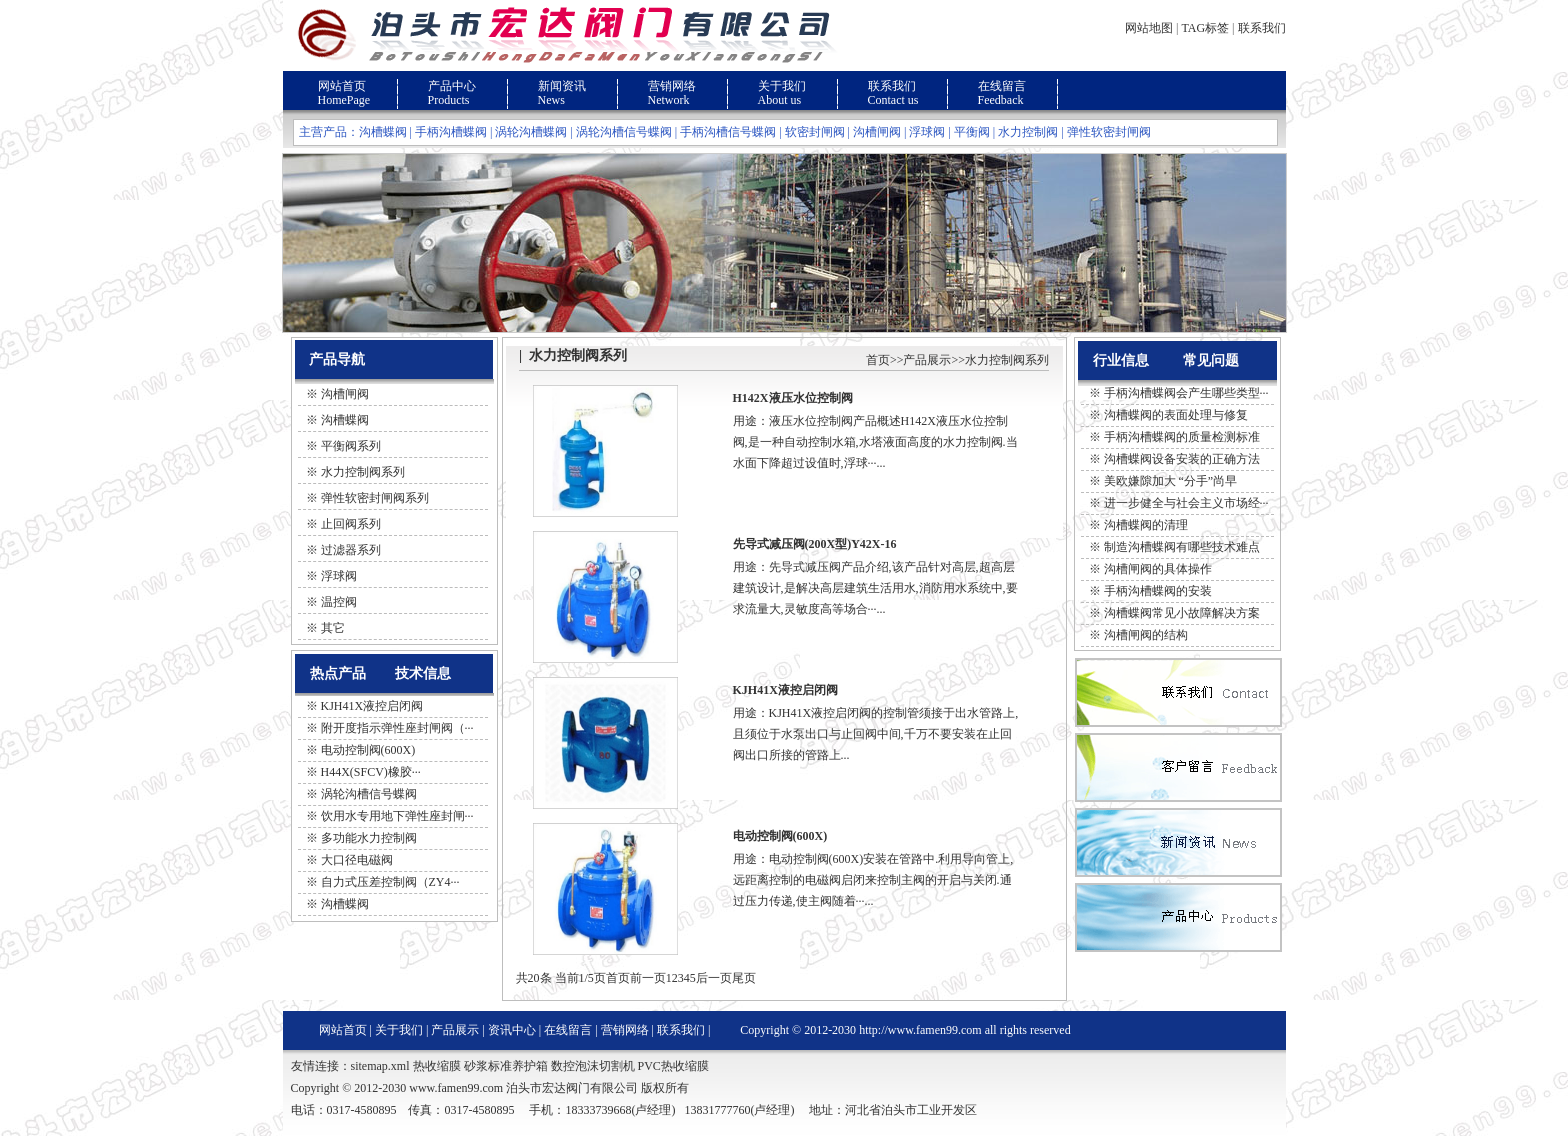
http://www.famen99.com (920, 1030)
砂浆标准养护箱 (506, 1066)
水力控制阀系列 (1007, 360)
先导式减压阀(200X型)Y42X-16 (815, 544)
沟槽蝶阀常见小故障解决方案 (1182, 613)
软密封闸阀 (815, 132)
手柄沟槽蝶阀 (451, 132)
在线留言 (1002, 86)
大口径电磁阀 (357, 860)
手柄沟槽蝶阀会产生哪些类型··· (1186, 393)
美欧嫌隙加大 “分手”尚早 (1171, 481)
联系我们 (1262, 28)
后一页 (714, 978)
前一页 (648, 978)
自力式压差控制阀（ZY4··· (390, 882)
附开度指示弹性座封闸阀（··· (397, 728)
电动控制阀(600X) (368, 750)
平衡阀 (972, 132)
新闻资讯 (562, 86)
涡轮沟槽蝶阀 (531, 132)
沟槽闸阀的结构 (1146, 635)
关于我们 (782, 86)
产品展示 (927, 360)
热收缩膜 (437, 1066)
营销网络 (672, 86)
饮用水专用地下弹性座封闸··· (397, 816)
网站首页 (342, 86)
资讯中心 (512, 1030)
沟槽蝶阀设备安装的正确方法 (1182, 459)
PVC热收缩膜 (673, 1066)
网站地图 (1149, 28)
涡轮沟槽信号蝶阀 (624, 132)
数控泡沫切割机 (593, 1066)
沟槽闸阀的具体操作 (1158, 569)
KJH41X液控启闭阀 (372, 706)
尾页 (744, 978)
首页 (878, 360)
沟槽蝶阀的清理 (1146, 525)
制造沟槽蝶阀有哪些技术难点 (1182, 547)
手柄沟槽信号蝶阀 (728, 132)
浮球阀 (927, 132)
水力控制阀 (1028, 132)
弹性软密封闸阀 (1109, 132)
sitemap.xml (380, 1066)
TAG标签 (1205, 28)
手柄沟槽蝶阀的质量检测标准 (1182, 437)
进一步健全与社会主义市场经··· (1186, 503)
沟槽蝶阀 (383, 132)
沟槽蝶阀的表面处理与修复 (1176, 415)
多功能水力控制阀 (369, 838)
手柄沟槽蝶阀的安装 (1158, 591)
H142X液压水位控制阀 (793, 398)
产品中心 (452, 86)
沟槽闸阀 (877, 132)
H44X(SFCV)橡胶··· (371, 772)
